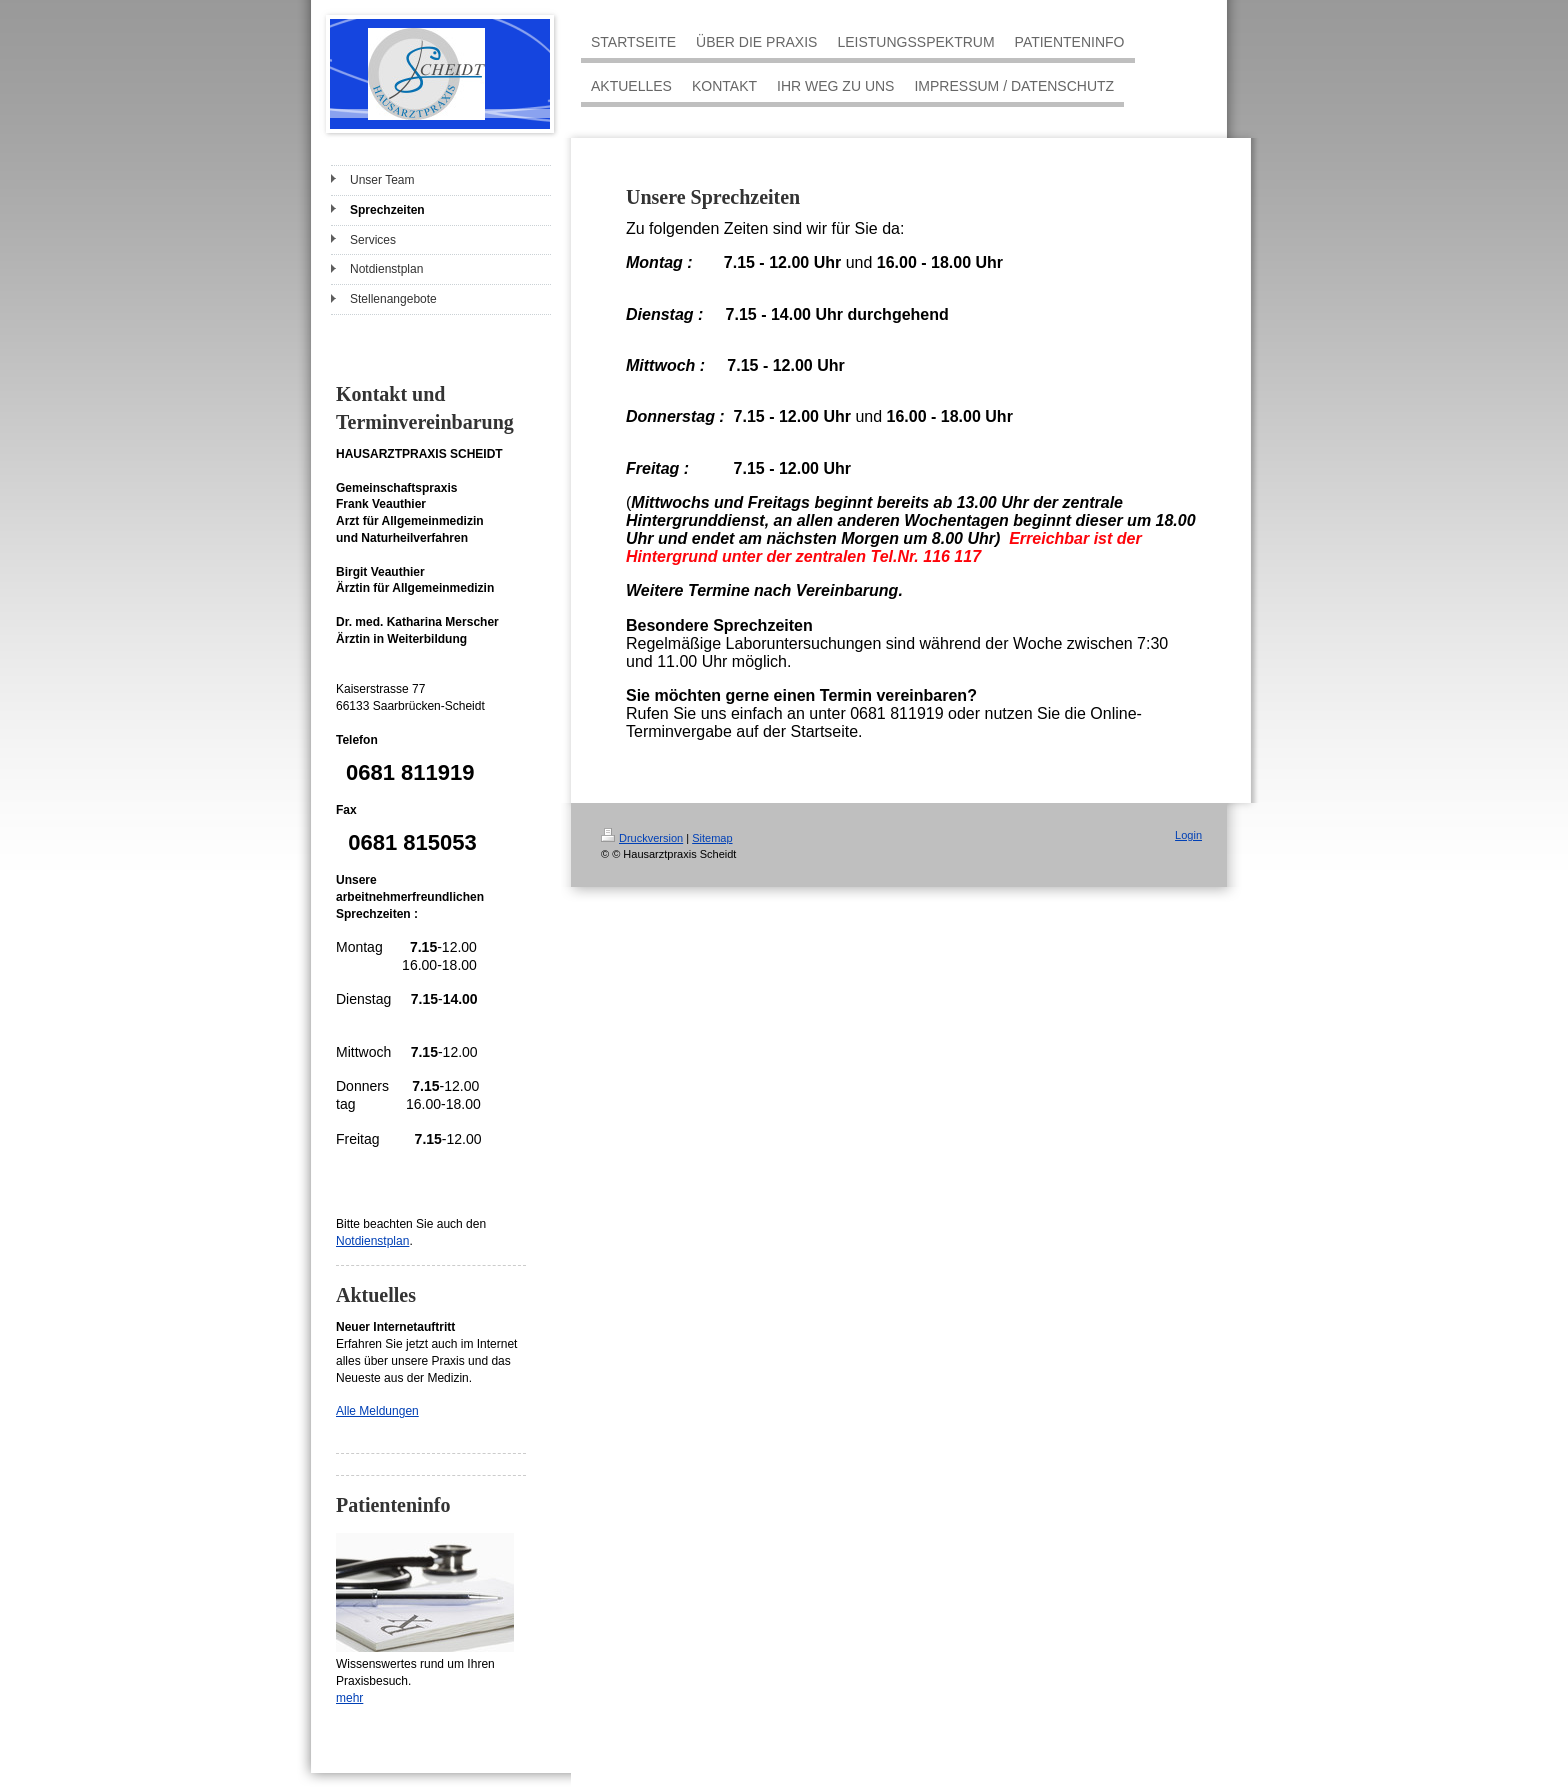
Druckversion (642, 838)
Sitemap (712, 838)
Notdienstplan (372, 1241)
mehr (349, 1698)
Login (1188, 835)
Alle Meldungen (377, 1411)
